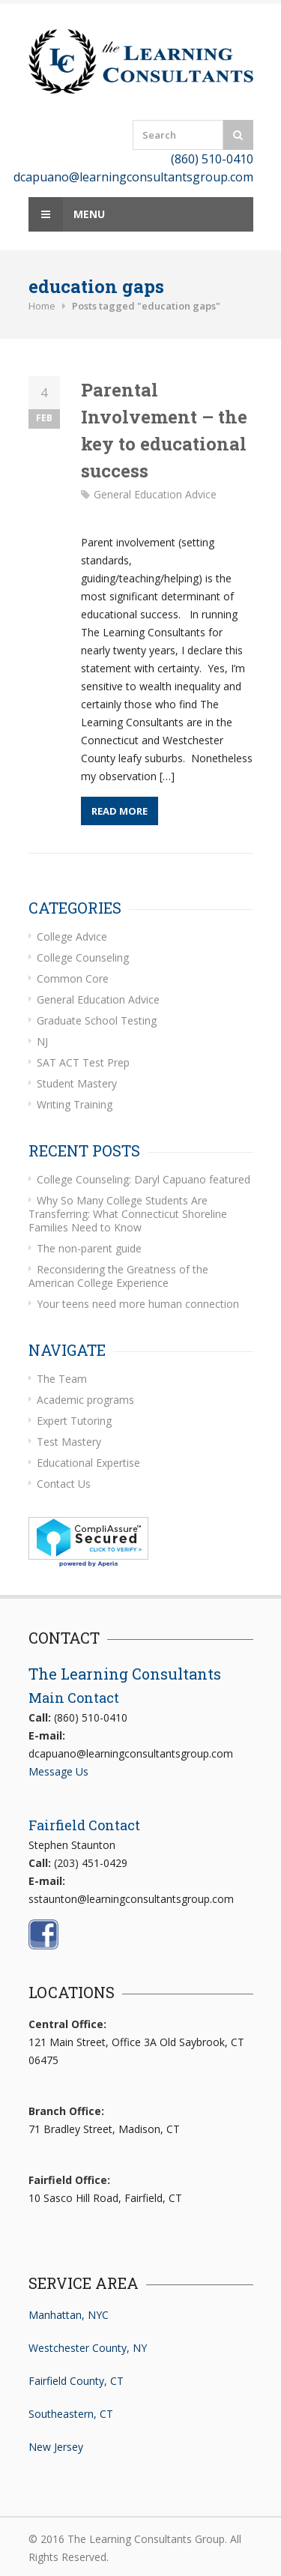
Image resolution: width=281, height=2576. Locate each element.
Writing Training (74, 1104)
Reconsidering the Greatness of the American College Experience (118, 1276)
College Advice (72, 936)
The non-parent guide (89, 1248)
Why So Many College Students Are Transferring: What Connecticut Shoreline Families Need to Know (127, 1213)
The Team (62, 1379)
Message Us (58, 1771)
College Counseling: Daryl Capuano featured (143, 1179)
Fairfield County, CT (76, 2381)
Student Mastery (77, 1083)
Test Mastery (69, 1442)
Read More (119, 811)
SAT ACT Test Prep (83, 1062)
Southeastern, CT (70, 2414)
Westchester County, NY (87, 2348)
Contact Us (64, 1483)
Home (41, 306)
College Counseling (83, 957)
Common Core (73, 978)
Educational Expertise (88, 1463)
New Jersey (55, 2447)
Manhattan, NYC (68, 2315)
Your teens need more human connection (138, 1304)
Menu (66, 214)
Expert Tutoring (74, 1421)
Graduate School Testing (97, 1020)
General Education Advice (155, 494)
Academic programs (85, 1400)
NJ (42, 1041)
